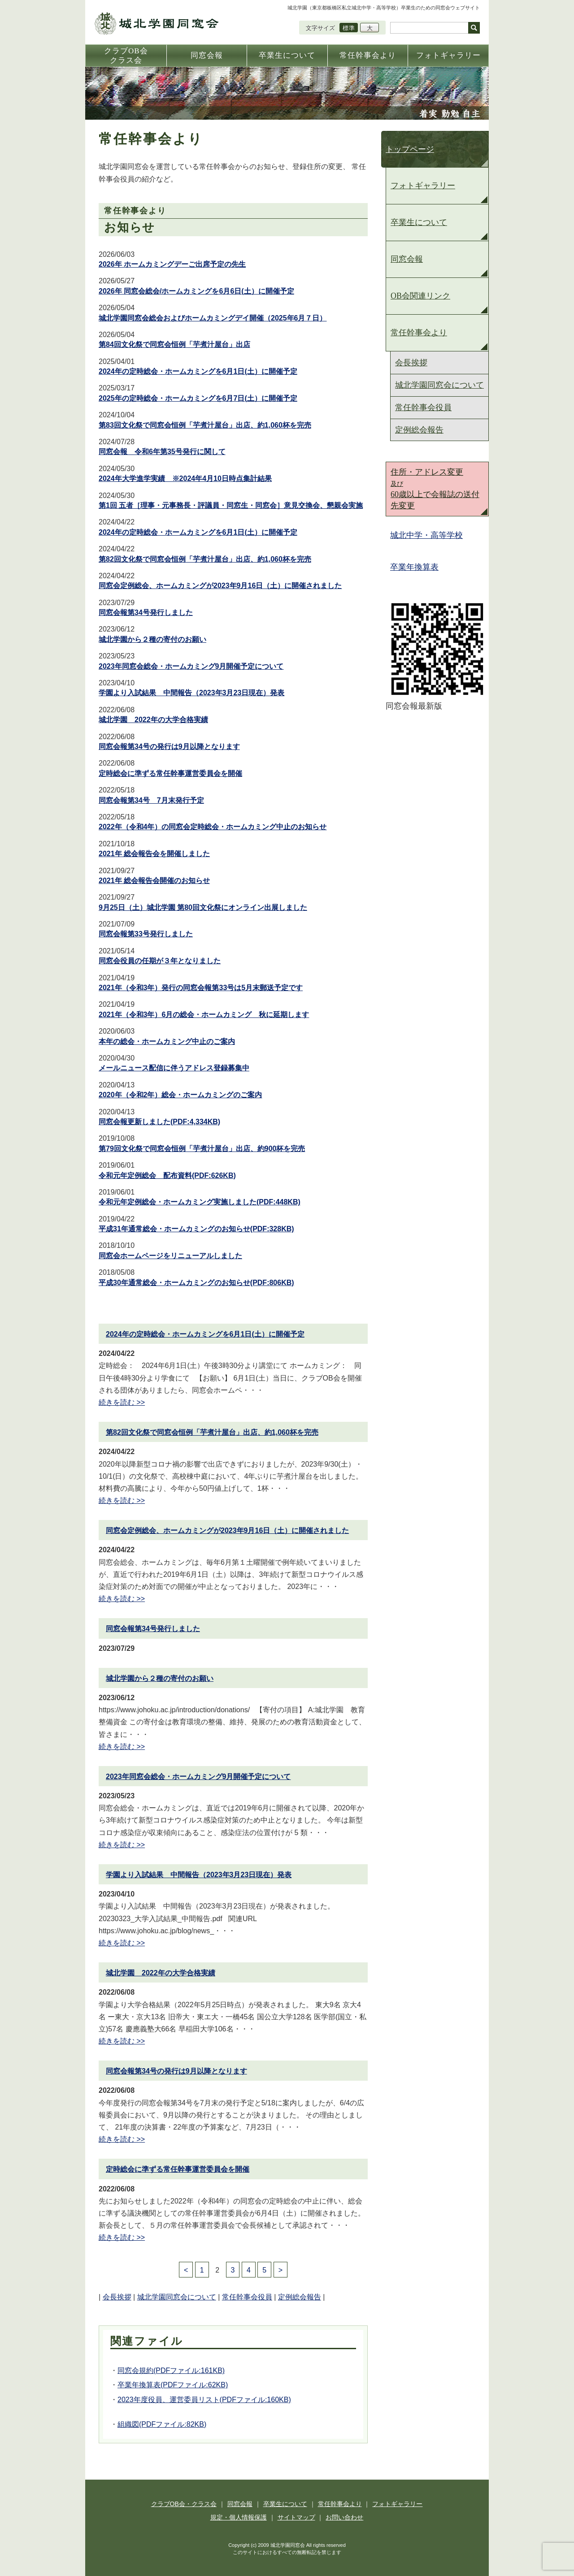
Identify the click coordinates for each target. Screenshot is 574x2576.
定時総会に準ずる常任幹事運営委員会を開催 (170, 773)
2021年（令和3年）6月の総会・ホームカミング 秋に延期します (204, 1014)
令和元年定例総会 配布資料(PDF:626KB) (167, 1175)
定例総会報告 (299, 2297)
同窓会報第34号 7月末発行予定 (151, 800)
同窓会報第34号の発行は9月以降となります (169, 746)
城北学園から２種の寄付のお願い (152, 639)
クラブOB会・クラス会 (184, 2503)
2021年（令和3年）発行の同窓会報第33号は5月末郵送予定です (201, 987)
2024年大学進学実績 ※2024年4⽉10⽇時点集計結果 (185, 478)
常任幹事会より (419, 332)
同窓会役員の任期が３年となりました (160, 961)
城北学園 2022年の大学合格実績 (153, 719)
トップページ (410, 149)
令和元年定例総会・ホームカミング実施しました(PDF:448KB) (199, 1202)
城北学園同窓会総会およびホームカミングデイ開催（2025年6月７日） (213, 318)
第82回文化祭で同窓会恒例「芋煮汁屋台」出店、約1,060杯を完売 (205, 559)
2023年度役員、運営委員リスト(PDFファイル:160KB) (204, 2399)
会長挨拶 (117, 2297)
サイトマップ (296, 2517)
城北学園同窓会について (176, 2297)
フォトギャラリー (423, 185)
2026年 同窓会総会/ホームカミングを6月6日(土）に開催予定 (196, 291)
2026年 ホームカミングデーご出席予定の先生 (172, 264)
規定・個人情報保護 (238, 2517)
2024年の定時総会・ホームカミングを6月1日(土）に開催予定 (198, 371)
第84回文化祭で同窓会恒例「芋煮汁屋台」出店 (174, 344)
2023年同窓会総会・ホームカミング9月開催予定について (191, 666)
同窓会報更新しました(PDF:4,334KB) (159, 1122)
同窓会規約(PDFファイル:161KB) (171, 2370)
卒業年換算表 (414, 567)
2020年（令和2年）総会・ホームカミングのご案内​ (180, 1095)
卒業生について (419, 222)
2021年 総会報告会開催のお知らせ (154, 880)
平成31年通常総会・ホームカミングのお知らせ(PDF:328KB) (196, 1229)
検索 (474, 28)
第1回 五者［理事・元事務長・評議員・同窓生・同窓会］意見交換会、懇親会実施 (231, 505)
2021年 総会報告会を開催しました (154, 853)
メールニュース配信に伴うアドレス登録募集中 (174, 1068)
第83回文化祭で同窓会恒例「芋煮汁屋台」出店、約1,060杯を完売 (205, 425)
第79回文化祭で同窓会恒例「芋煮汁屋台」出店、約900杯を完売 (202, 1148)
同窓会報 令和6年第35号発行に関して (162, 451)
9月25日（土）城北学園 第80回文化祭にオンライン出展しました (203, 907)
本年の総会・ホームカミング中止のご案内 (167, 1041)
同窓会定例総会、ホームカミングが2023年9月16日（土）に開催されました (220, 585)
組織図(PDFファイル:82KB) (161, 2424)
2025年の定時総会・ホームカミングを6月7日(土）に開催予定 (198, 398)
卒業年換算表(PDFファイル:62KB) (172, 2385)
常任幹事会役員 (247, 2297)
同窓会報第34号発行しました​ (146, 612)
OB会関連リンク (420, 295)
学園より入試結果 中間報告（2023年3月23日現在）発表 (191, 693)
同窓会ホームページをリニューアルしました (170, 1256)
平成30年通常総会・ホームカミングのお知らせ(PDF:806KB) (196, 1282)
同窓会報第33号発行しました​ (146, 934)
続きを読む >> (122, 1402)
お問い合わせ (344, 2517)
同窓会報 (407, 259)
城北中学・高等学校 (426, 535)
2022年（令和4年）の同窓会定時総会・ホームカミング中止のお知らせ (213, 827)
